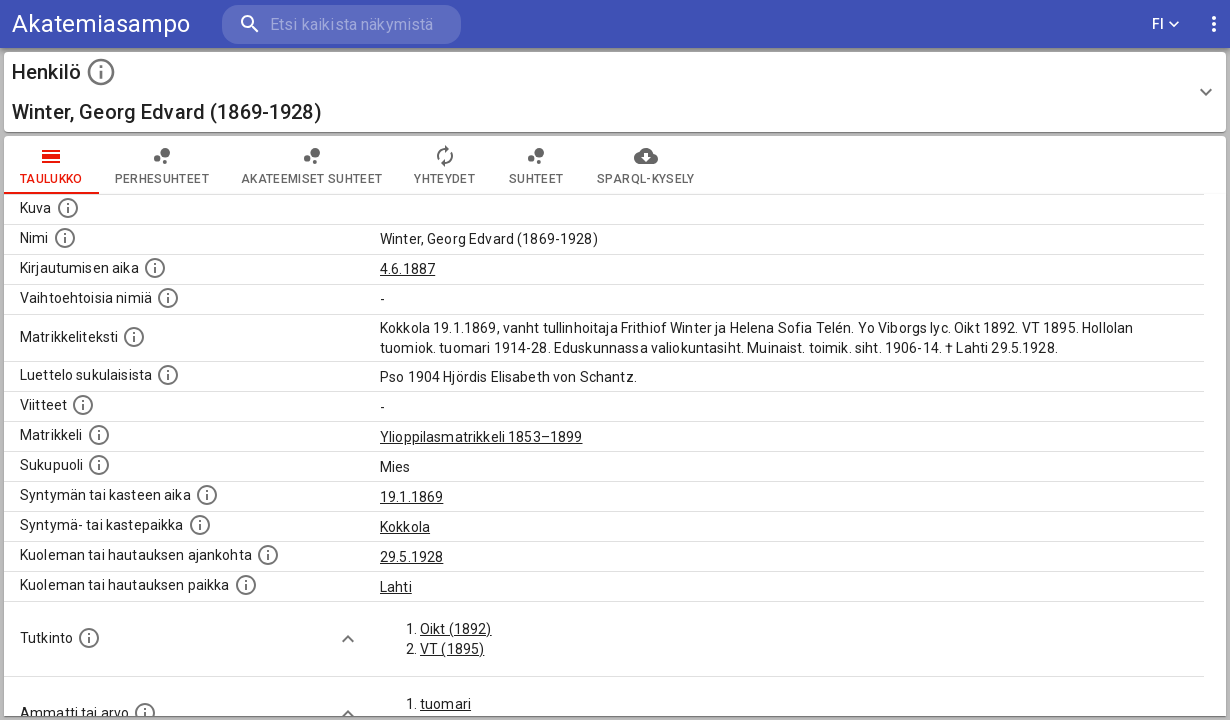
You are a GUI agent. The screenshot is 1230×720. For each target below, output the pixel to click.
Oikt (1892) (456, 629)
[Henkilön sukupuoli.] (99, 465)
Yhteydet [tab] (444, 165)
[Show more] (348, 639)
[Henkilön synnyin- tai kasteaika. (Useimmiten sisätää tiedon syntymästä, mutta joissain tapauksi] (207, 495)
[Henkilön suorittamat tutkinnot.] (89, 638)
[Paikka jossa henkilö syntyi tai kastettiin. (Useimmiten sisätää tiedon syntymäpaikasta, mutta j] (200, 525)
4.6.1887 (407, 269)
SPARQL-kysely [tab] (645, 165)
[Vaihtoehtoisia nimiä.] (168, 298)
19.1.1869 (411, 497)
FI (1166, 24)
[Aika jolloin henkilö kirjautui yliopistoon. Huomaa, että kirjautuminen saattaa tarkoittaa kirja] (155, 268)
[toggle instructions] (101, 72)
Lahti (396, 587)
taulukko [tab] (51, 165)
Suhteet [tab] (536, 165)
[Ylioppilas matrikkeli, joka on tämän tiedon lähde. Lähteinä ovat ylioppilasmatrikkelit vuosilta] (99, 435)
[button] (615, 92)
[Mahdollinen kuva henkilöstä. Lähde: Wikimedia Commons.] (68, 208)
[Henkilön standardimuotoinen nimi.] (65, 238)
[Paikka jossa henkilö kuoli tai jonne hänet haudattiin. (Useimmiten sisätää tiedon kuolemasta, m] (246, 585)
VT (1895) (452, 649)
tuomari (445, 704)
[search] (340, 24)
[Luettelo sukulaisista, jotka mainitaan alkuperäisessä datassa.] (168, 375)
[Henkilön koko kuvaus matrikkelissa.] (134, 337)
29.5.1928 (411, 557)
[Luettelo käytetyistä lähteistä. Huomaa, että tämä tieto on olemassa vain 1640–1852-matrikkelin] (83, 405)
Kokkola (405, 527)
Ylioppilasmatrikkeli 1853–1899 (481, 437)
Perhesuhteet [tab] (162, 165)
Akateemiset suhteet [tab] (312, 165)
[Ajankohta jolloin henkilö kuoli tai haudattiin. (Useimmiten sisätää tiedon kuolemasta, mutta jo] (268, 555)
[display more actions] (1214, 24)
